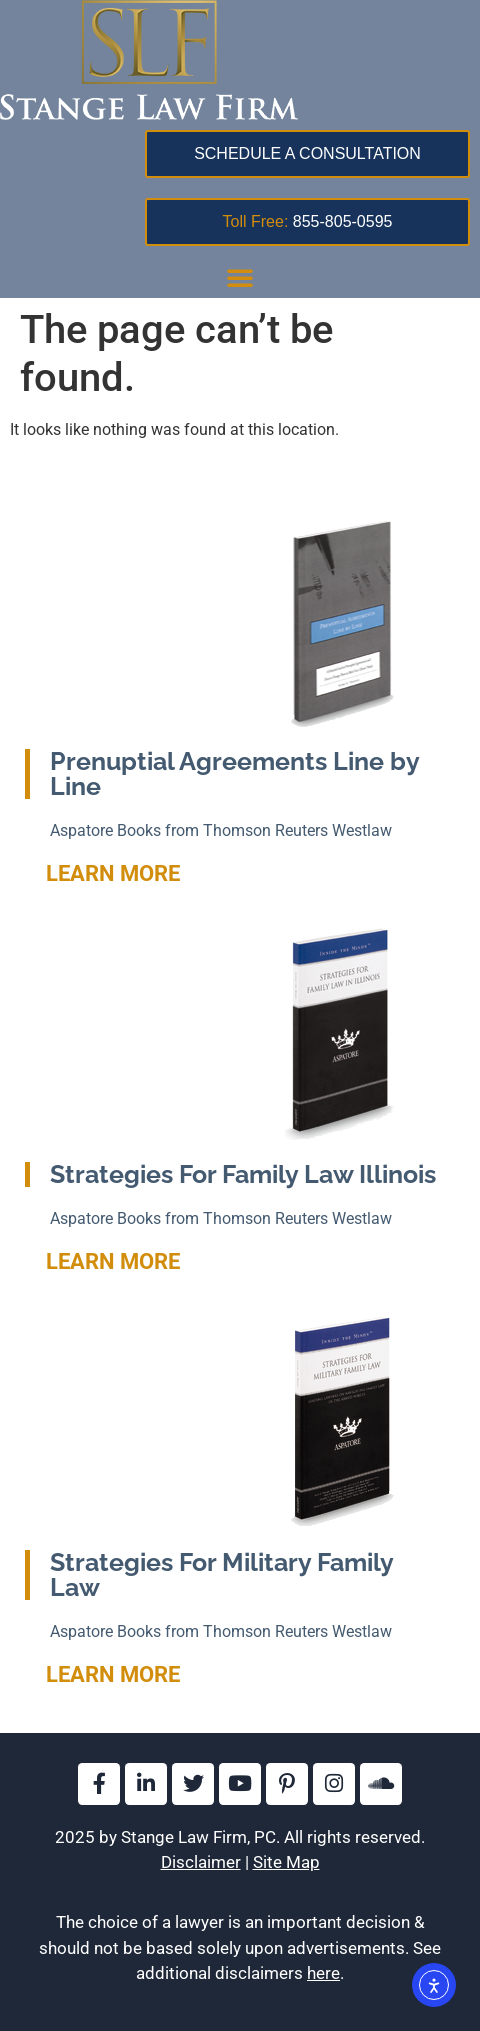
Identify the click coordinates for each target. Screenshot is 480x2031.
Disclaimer (201, 1862)
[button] (240, 277)
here (323, 1973)
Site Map (286, 1862)
